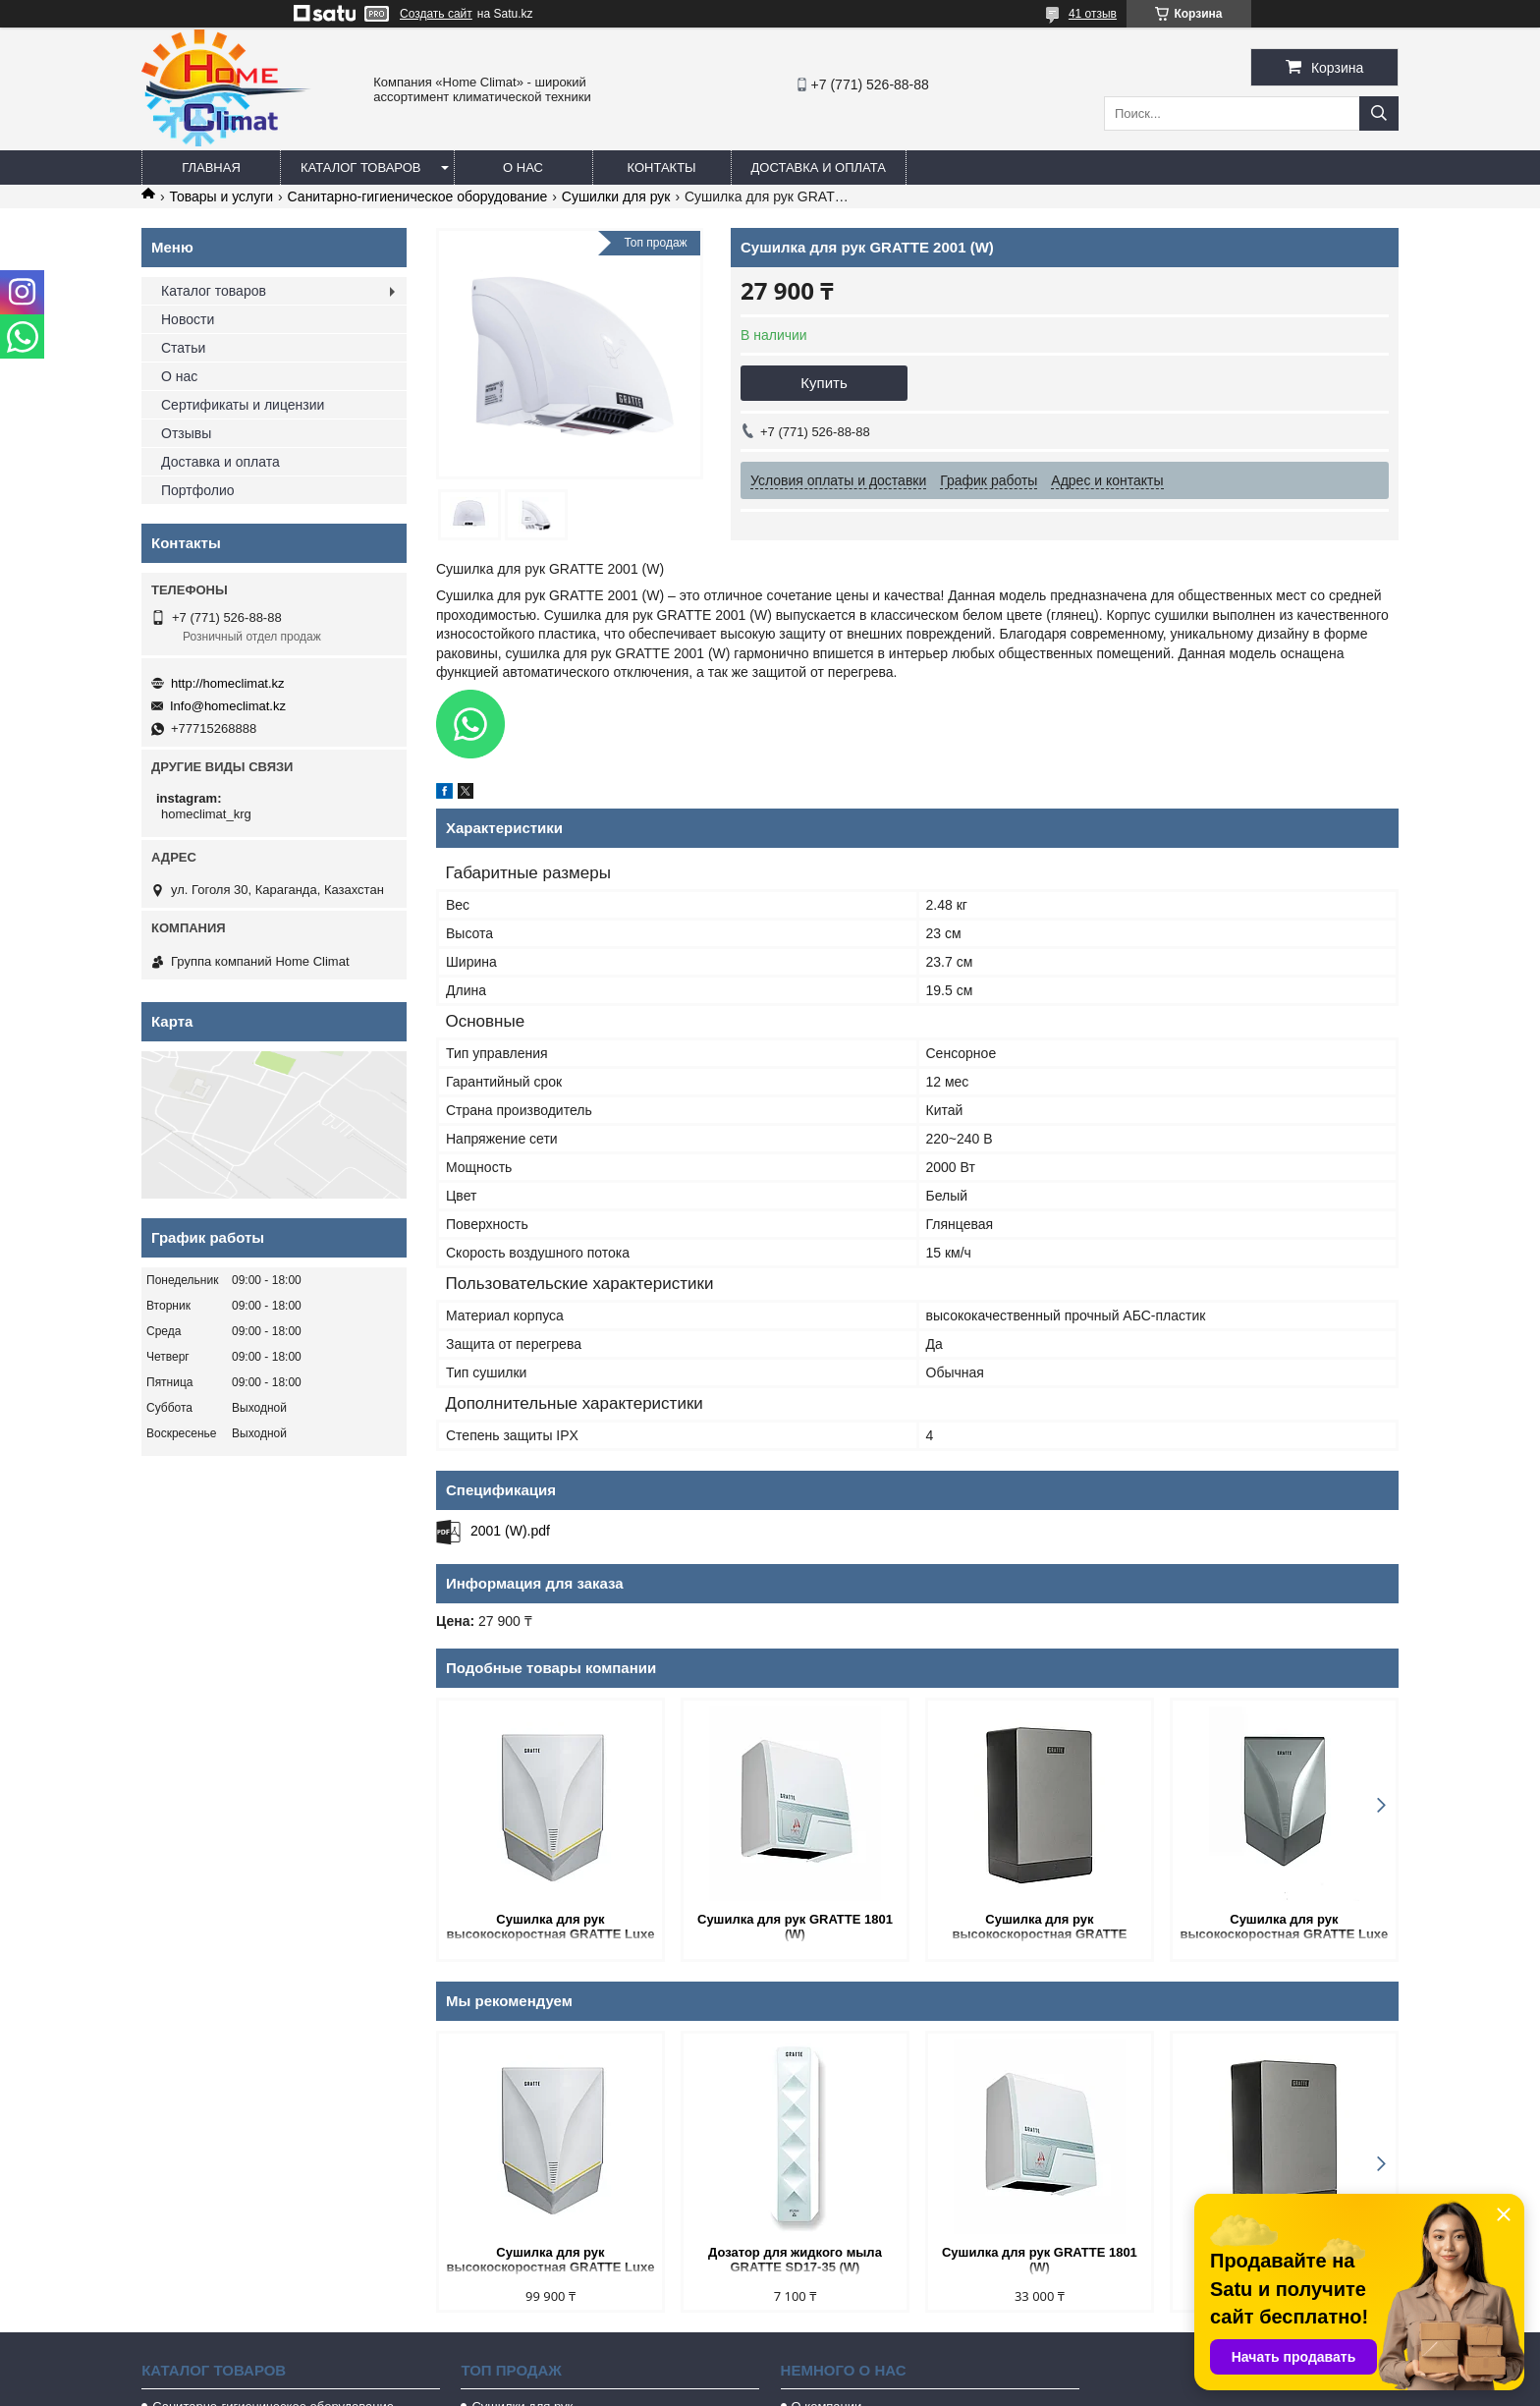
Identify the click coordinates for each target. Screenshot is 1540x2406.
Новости (187, 319)
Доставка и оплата (818, 167)
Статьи (183, 348)
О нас (523, 167)
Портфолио (198, 490)
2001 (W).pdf (510, 1531)
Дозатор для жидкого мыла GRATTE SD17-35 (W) (795, 2259)
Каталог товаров (361, 167)
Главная (211, 167)
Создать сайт (436, 14)
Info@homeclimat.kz (228, 706)
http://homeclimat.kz (228, 683)
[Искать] (1379, 113)
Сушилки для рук (616, 196)
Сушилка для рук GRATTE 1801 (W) (795, 1926)
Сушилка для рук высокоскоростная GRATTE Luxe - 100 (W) (551, 1928)
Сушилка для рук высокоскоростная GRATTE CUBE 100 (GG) (1039, 1928)
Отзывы (186, 433)
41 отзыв (1093, 14)
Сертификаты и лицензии (242, 405)
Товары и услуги (221, 196)
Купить (823, 382)
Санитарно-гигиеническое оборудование (418, 196)
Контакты (661, 167)
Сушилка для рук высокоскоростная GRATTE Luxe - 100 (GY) (1284, 1928)
